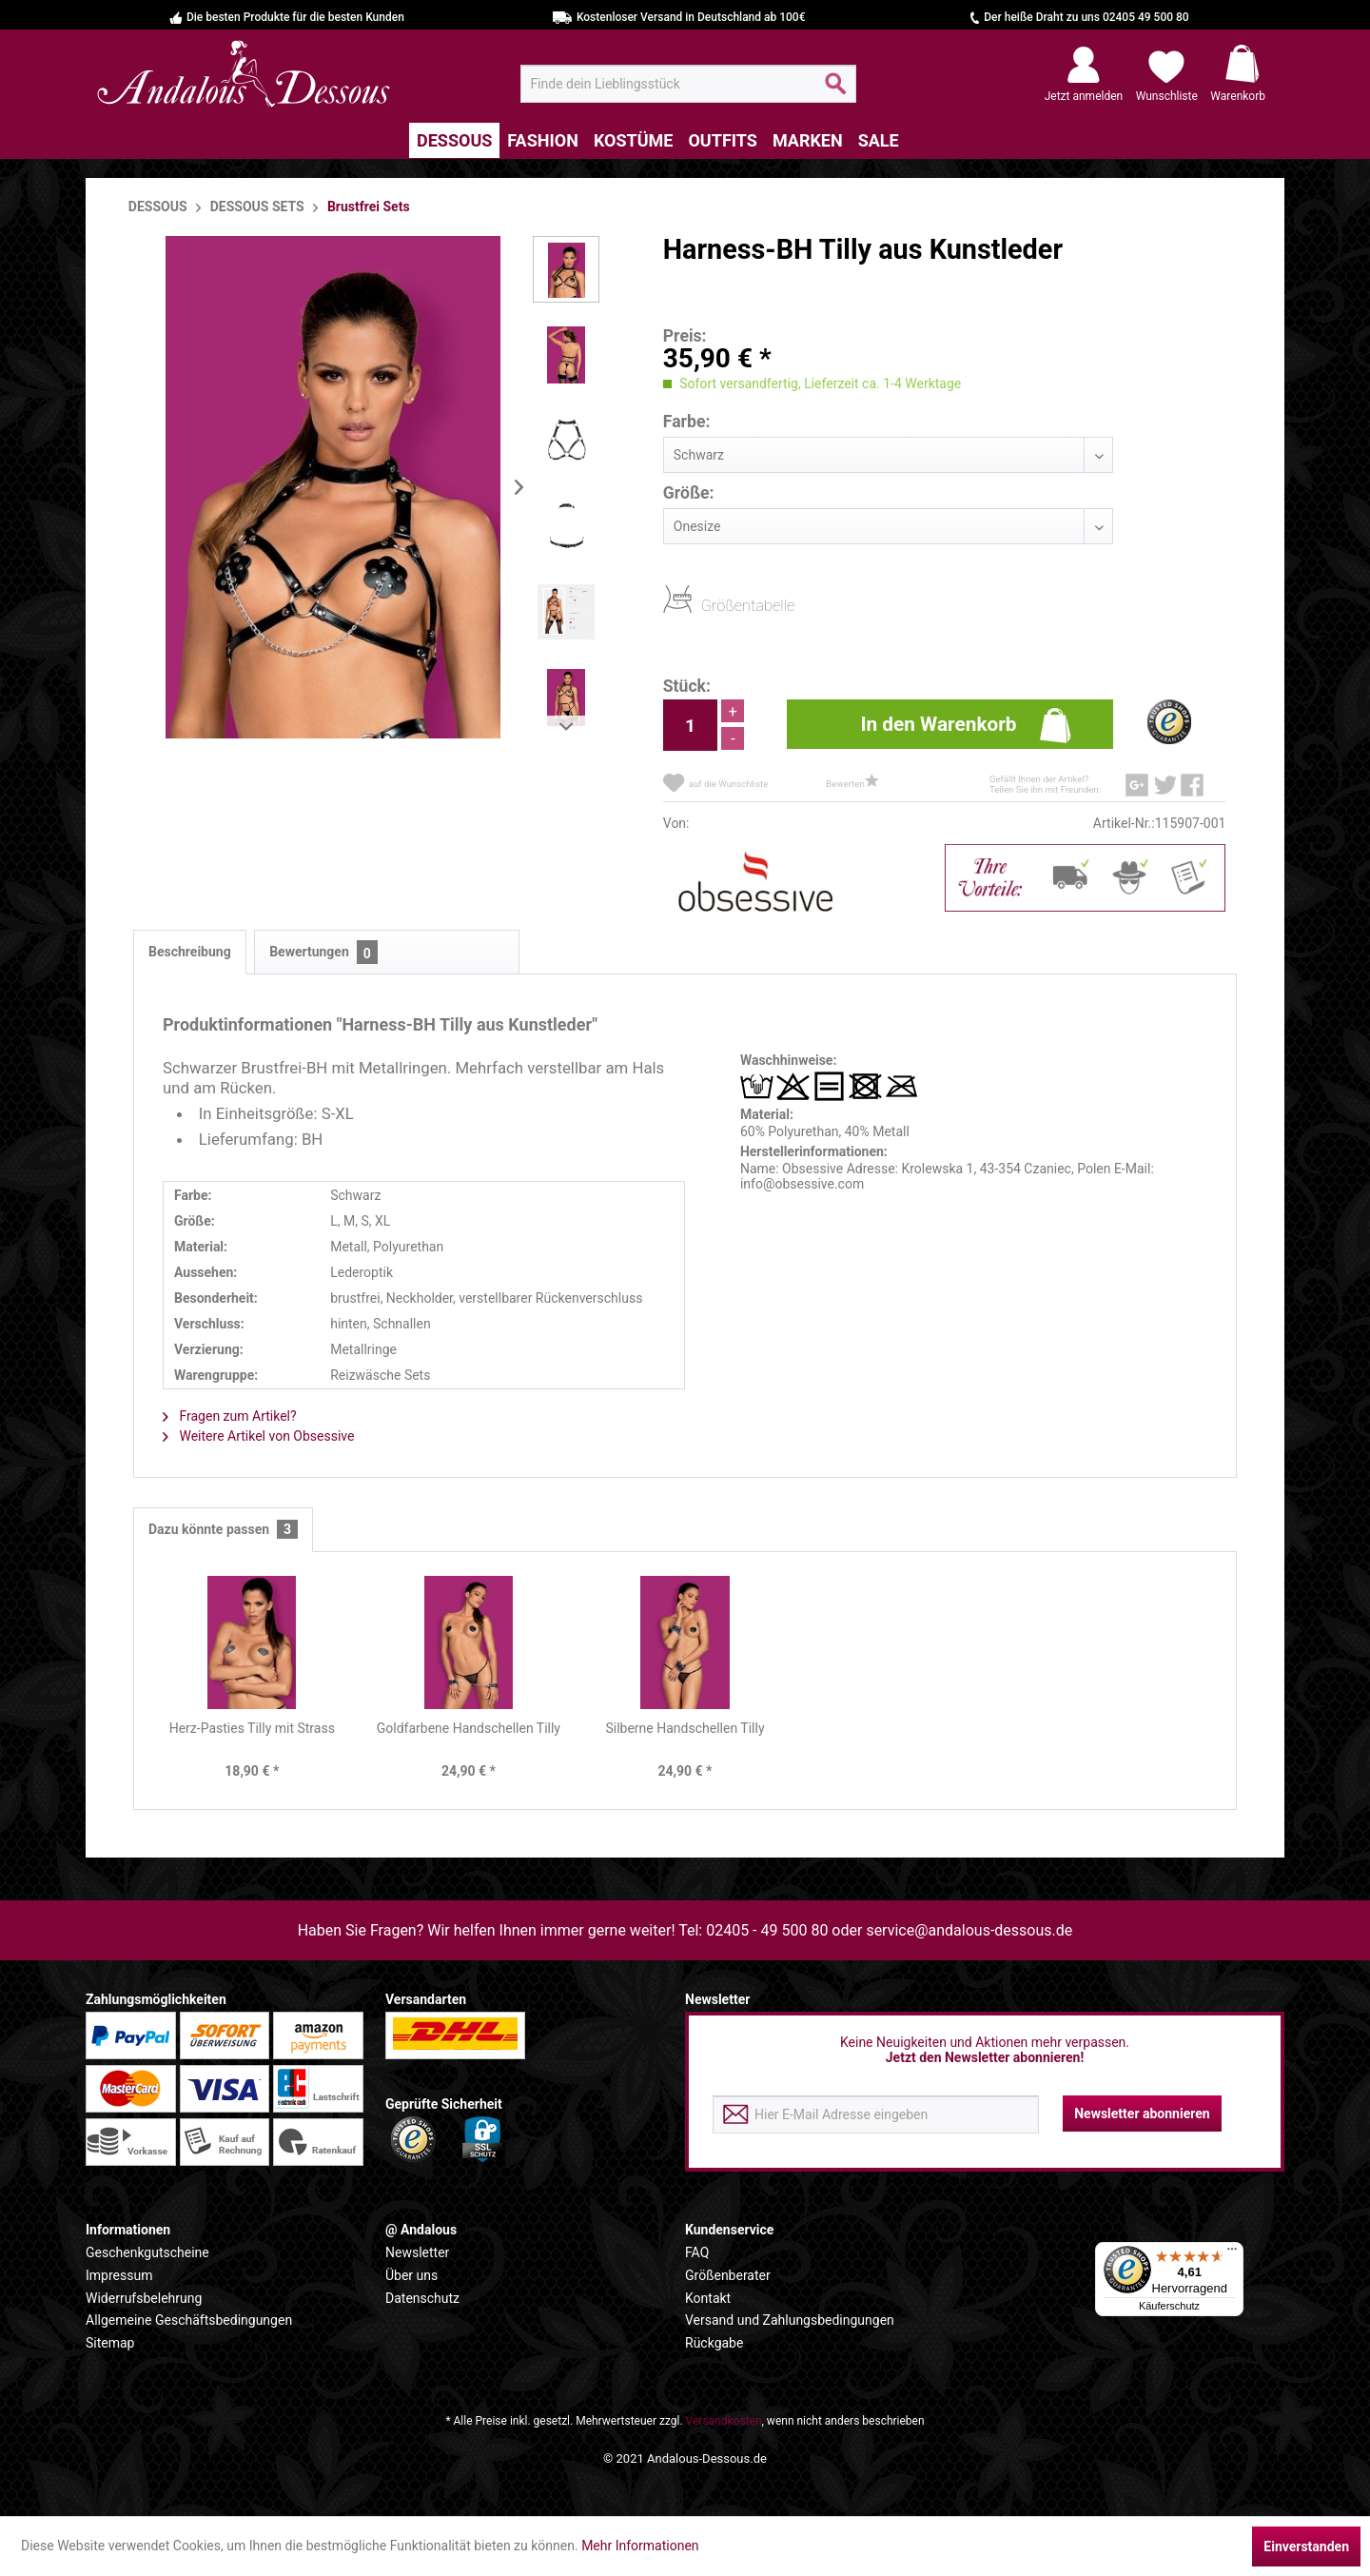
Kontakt (708, 2298)
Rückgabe (714, 2342)
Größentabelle (707, 605)
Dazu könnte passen (223, 1530)
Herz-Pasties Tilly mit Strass (252, 1728)
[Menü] (1232, 2253)
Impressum (119, 2275)
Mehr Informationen (639, 2545)
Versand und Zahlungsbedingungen (789, 2320)
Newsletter (417, 2252)
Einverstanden (1306, 2546)
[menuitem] (688, 84)
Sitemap (110, 2342)
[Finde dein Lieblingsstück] (688, 84)
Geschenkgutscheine (147, 2252)
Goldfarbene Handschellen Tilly (468, 1728)
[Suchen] (836, 91)
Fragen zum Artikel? (230, 1416)
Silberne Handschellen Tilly (684, 1728)
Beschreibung (189, 951)
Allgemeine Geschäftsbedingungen (189, 2320)
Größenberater (728, 2275)
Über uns (411, 2275)
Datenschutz (422, 2298)
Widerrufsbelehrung (144, 2298)
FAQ (697, 2252)
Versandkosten (724, 2421)
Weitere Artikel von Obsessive (258, 1436)
